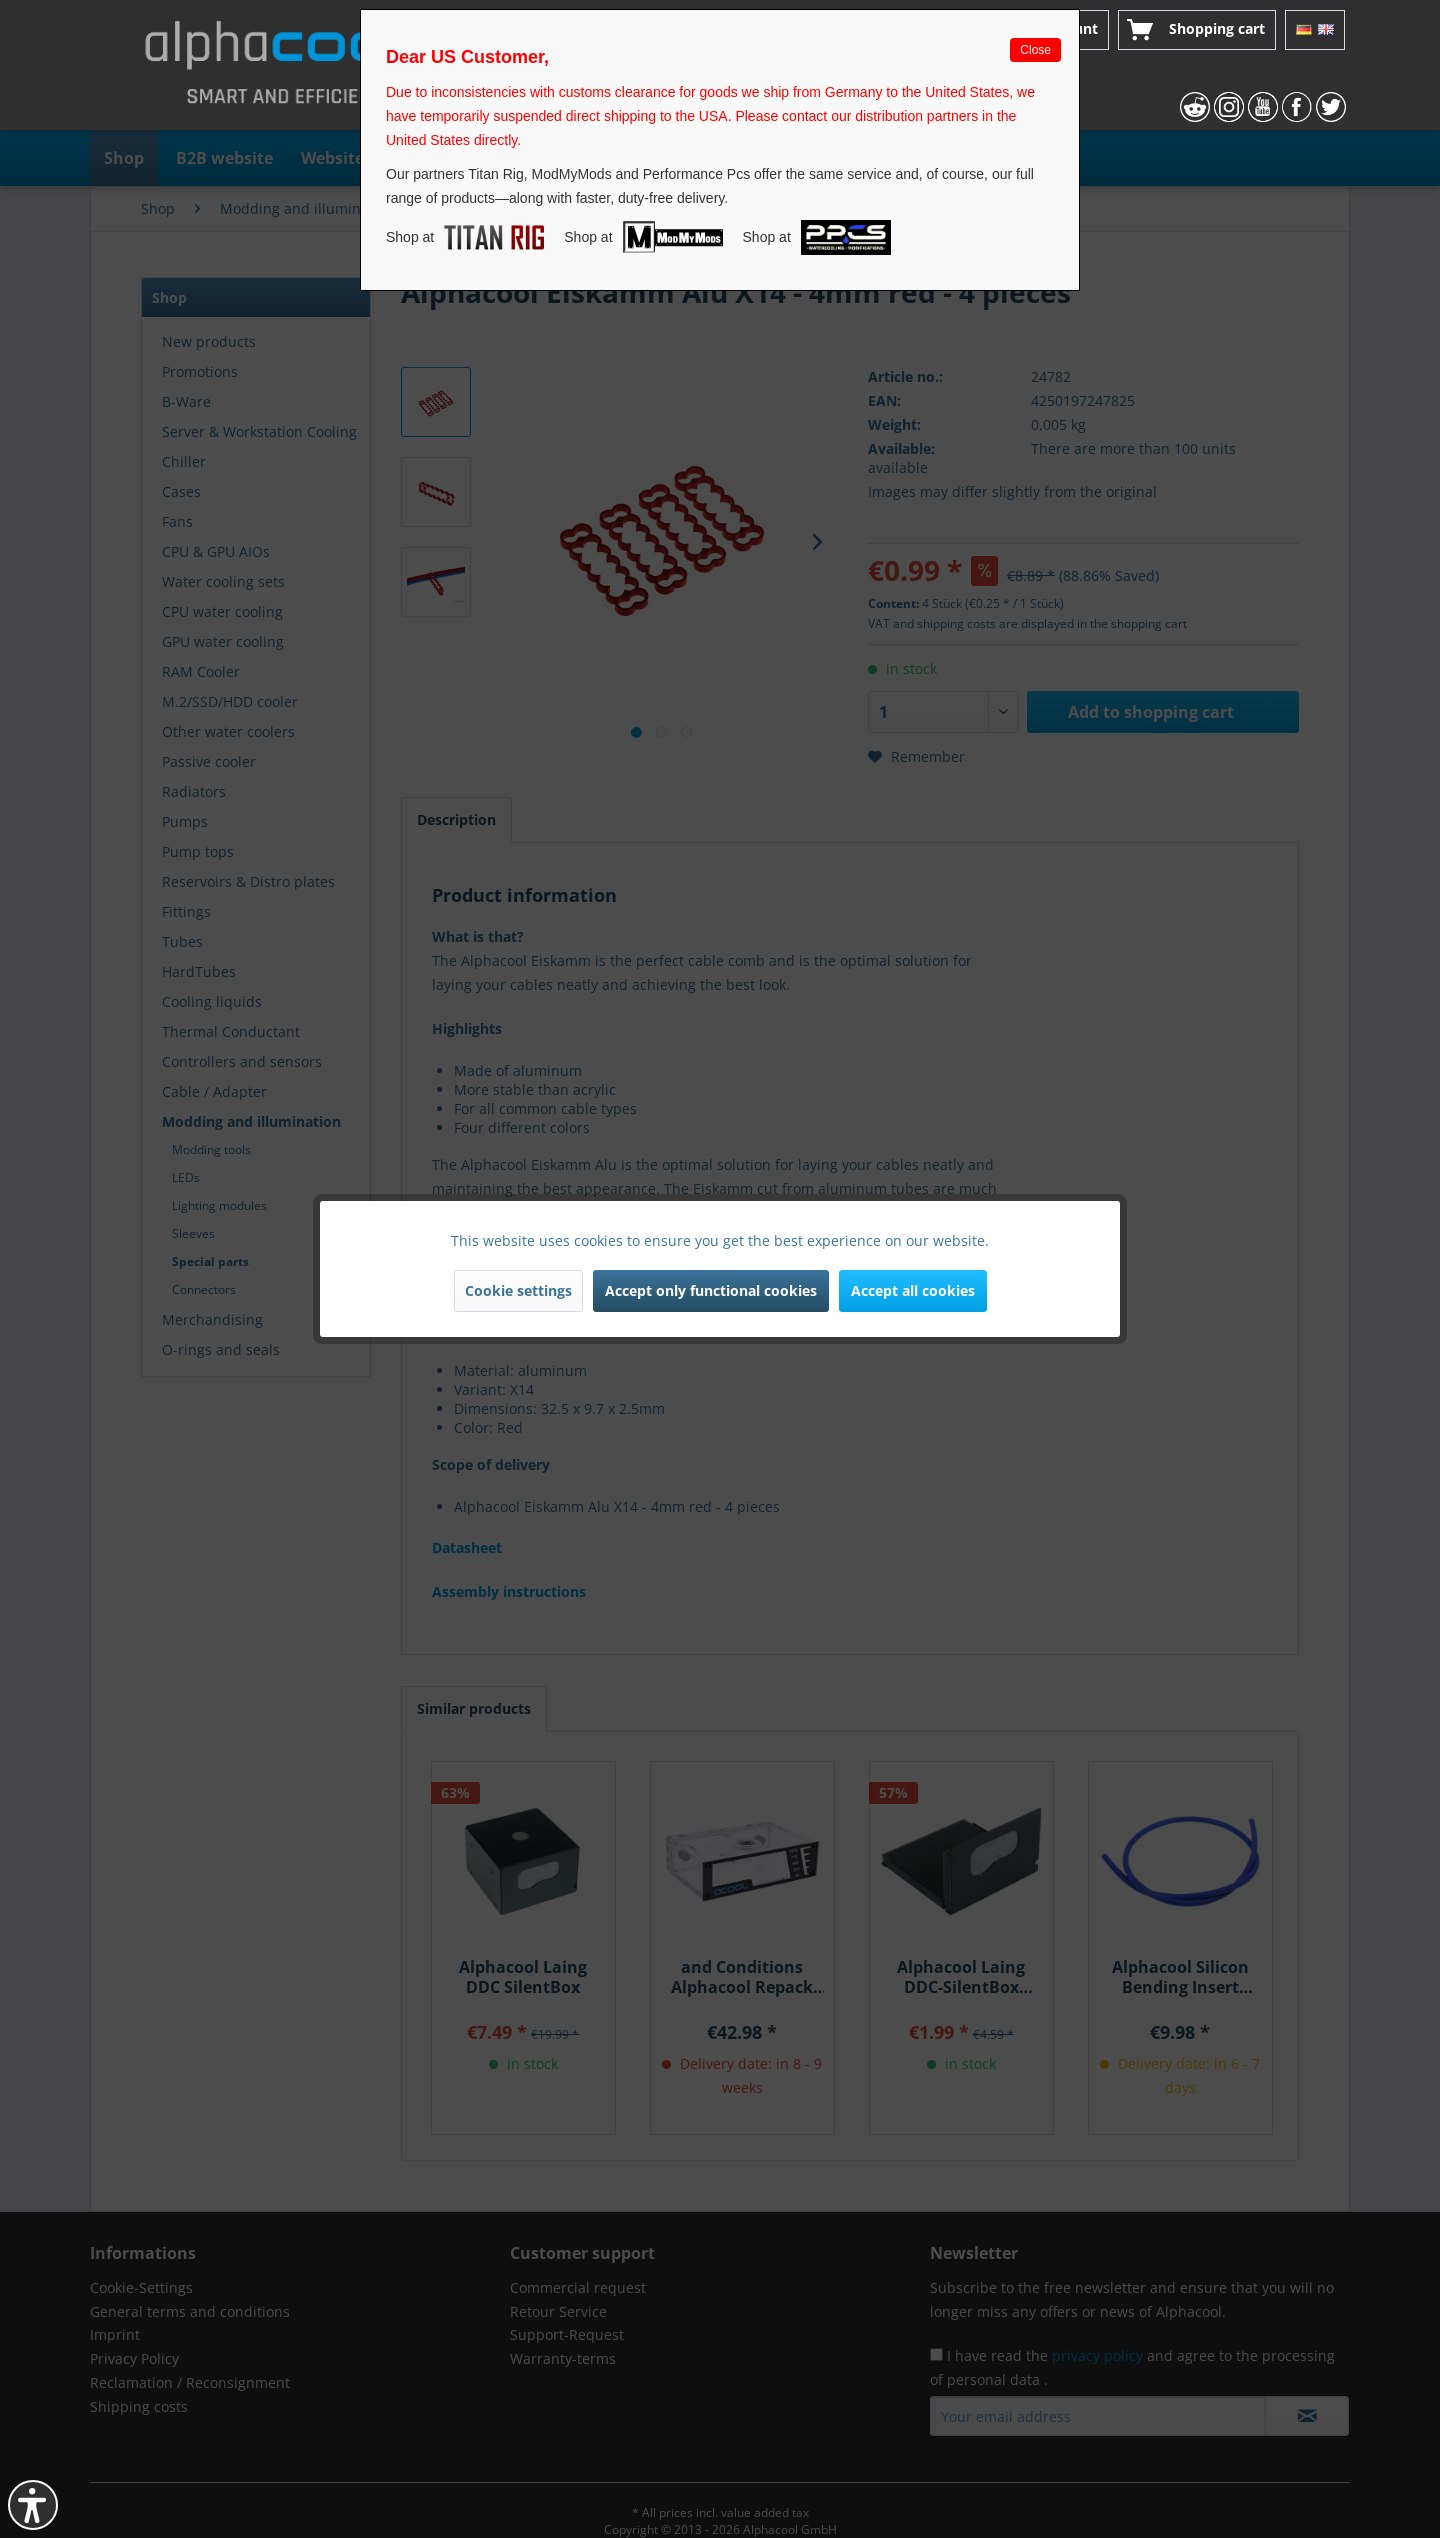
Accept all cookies (913, 1290)
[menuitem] (1197, 30)
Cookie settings (518, 1290)
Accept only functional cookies (711, 1290)
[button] (33, 2505)
